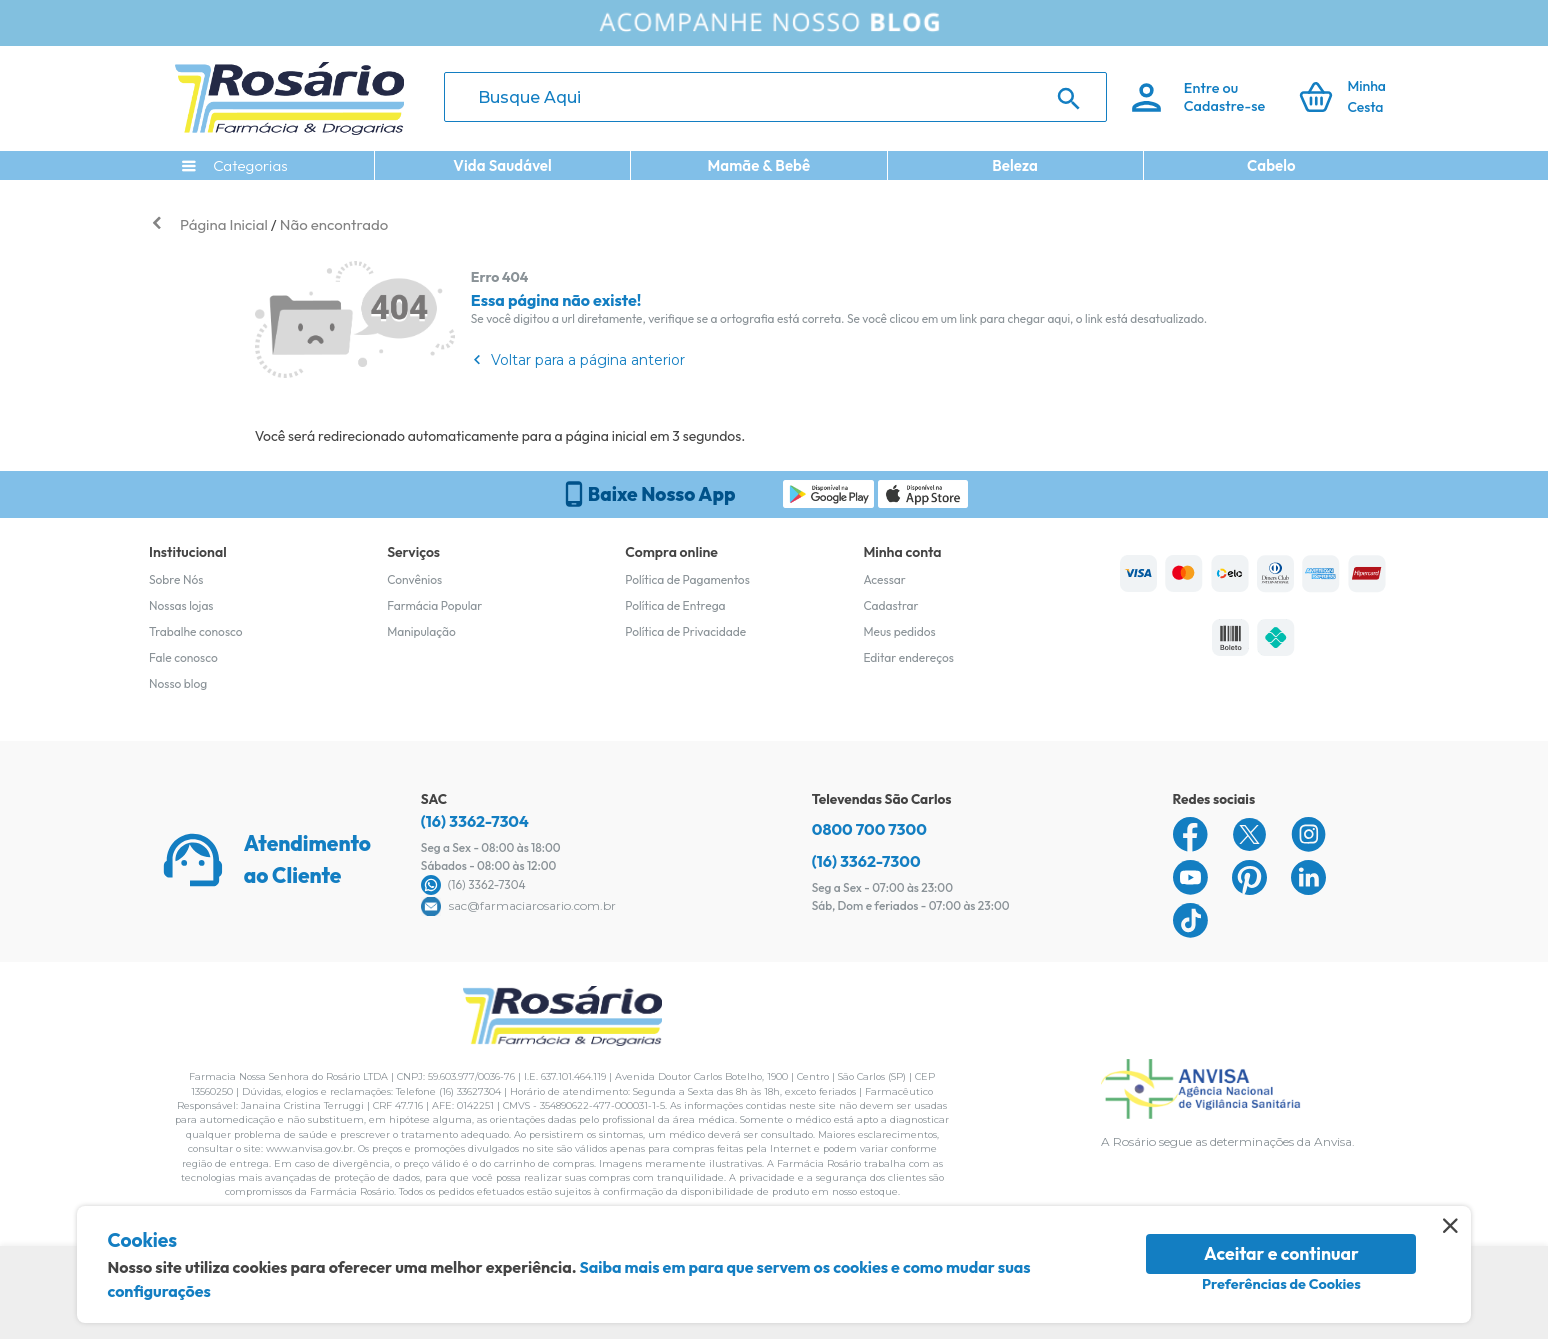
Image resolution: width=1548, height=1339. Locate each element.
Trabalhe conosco (196, 631)
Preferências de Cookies (1281, 1284)
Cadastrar (890, 605)
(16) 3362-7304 (475, 821)
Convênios (414, 579)
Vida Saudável (502, 165)
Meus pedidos (899, 631)
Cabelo (1271, 165)
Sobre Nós (176, 579)
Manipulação (421, 631)
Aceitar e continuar (1281, 1253)
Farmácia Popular (434, 605)
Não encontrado (334, 224)
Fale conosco (183, 657)
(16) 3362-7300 (866, 861)
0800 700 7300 (869, 829)
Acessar (884, 579)
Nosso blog (178, 683)
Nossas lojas (181, 605)
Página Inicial (224, 224)
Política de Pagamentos (687, 579)
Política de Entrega (675, 605)
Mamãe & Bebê (758, 165)
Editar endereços (908, 657)
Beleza (1015, 165)
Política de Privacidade (685, 631)
